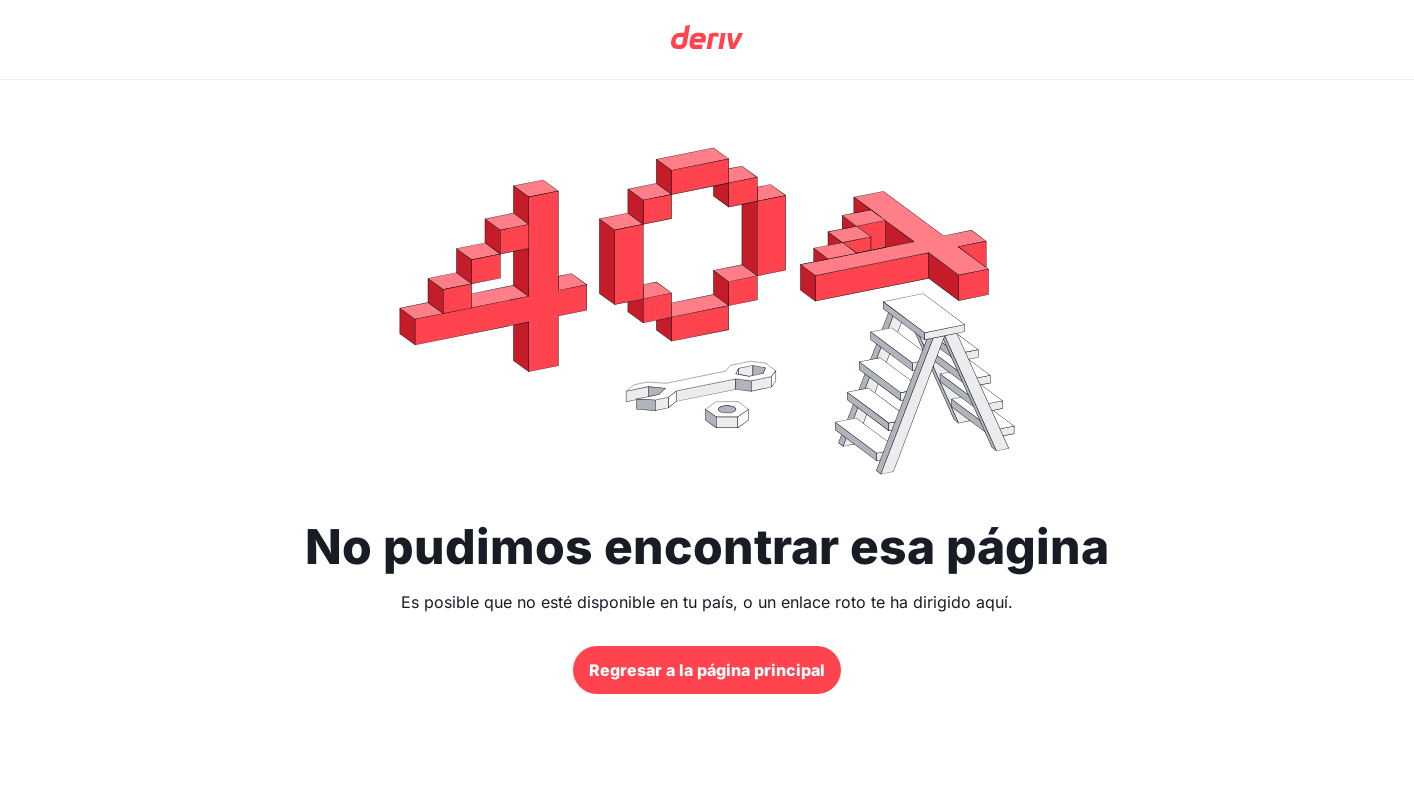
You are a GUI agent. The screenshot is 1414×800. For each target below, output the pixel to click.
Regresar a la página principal (707, 670)
